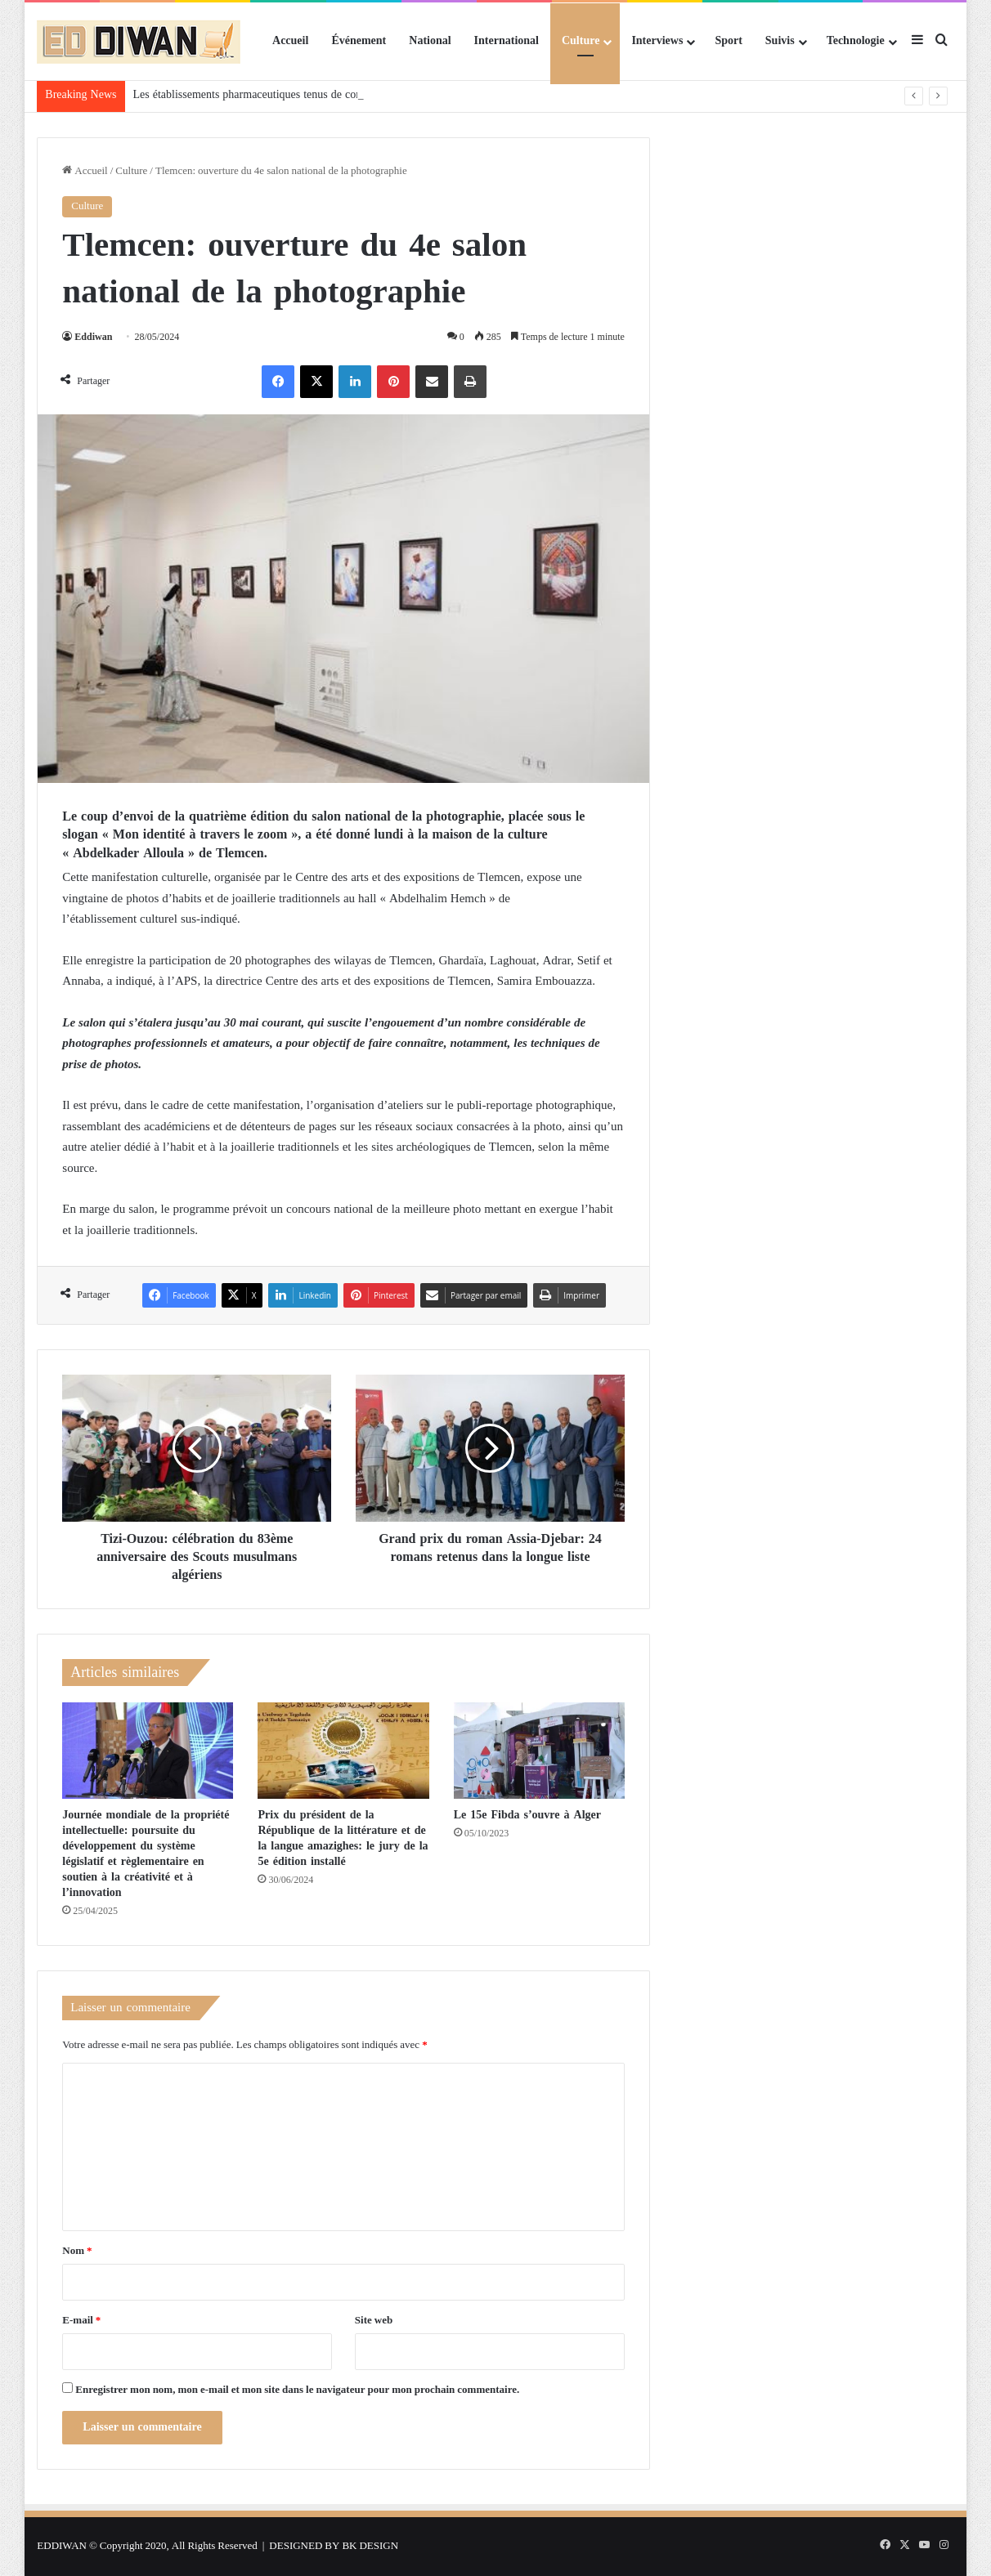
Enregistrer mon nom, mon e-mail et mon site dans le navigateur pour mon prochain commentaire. (297, 2390)
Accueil (290, 41)
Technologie (856, 41)
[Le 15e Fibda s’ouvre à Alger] (539, 1750)
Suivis (780, 41)
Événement (358, 41)
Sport (728, 41)
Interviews (657, 41)
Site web (373, 2320)
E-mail (81, 2320)
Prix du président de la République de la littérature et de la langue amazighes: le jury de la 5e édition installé (343, 1838)
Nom (77, 2251)
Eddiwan (93, 338)
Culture (580, 41)
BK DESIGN (370, 2546)
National (430, 41)
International (506, 41)
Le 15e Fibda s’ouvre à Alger (527, 1815)
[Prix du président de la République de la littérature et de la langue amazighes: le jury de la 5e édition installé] (343, 1750)
